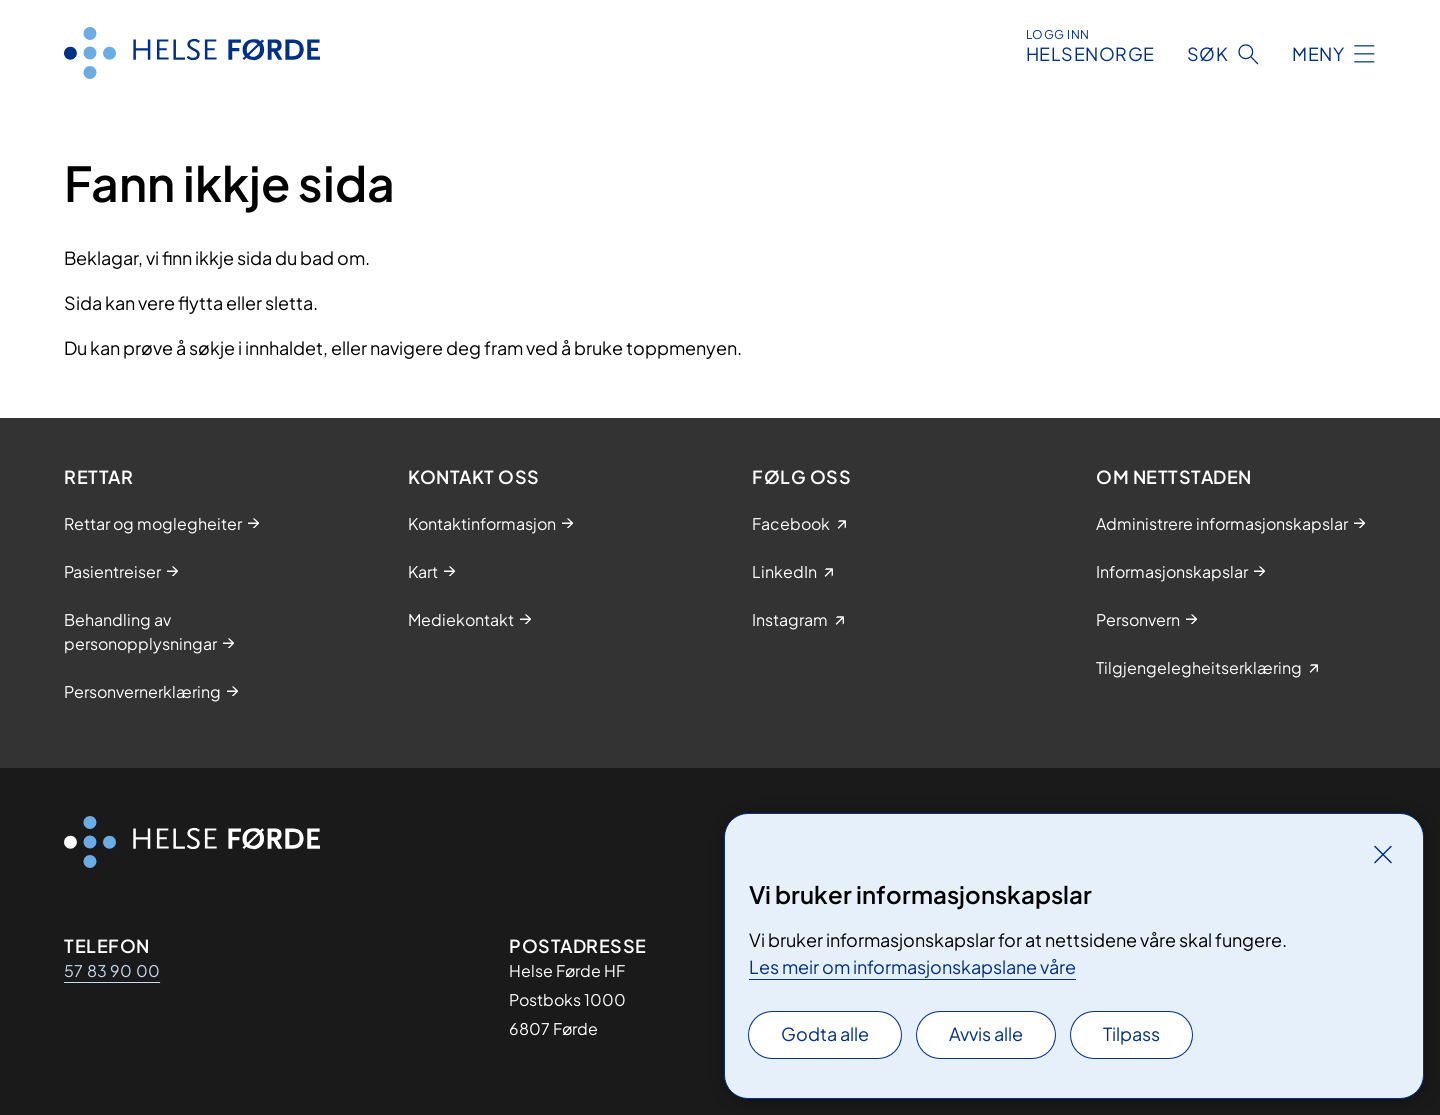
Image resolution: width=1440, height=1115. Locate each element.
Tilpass (1131, 1033)
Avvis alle (986, 1033)
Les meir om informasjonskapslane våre (912, 966)
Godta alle (825, 1033)
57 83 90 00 (112, 970)
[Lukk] (1383, 854)
